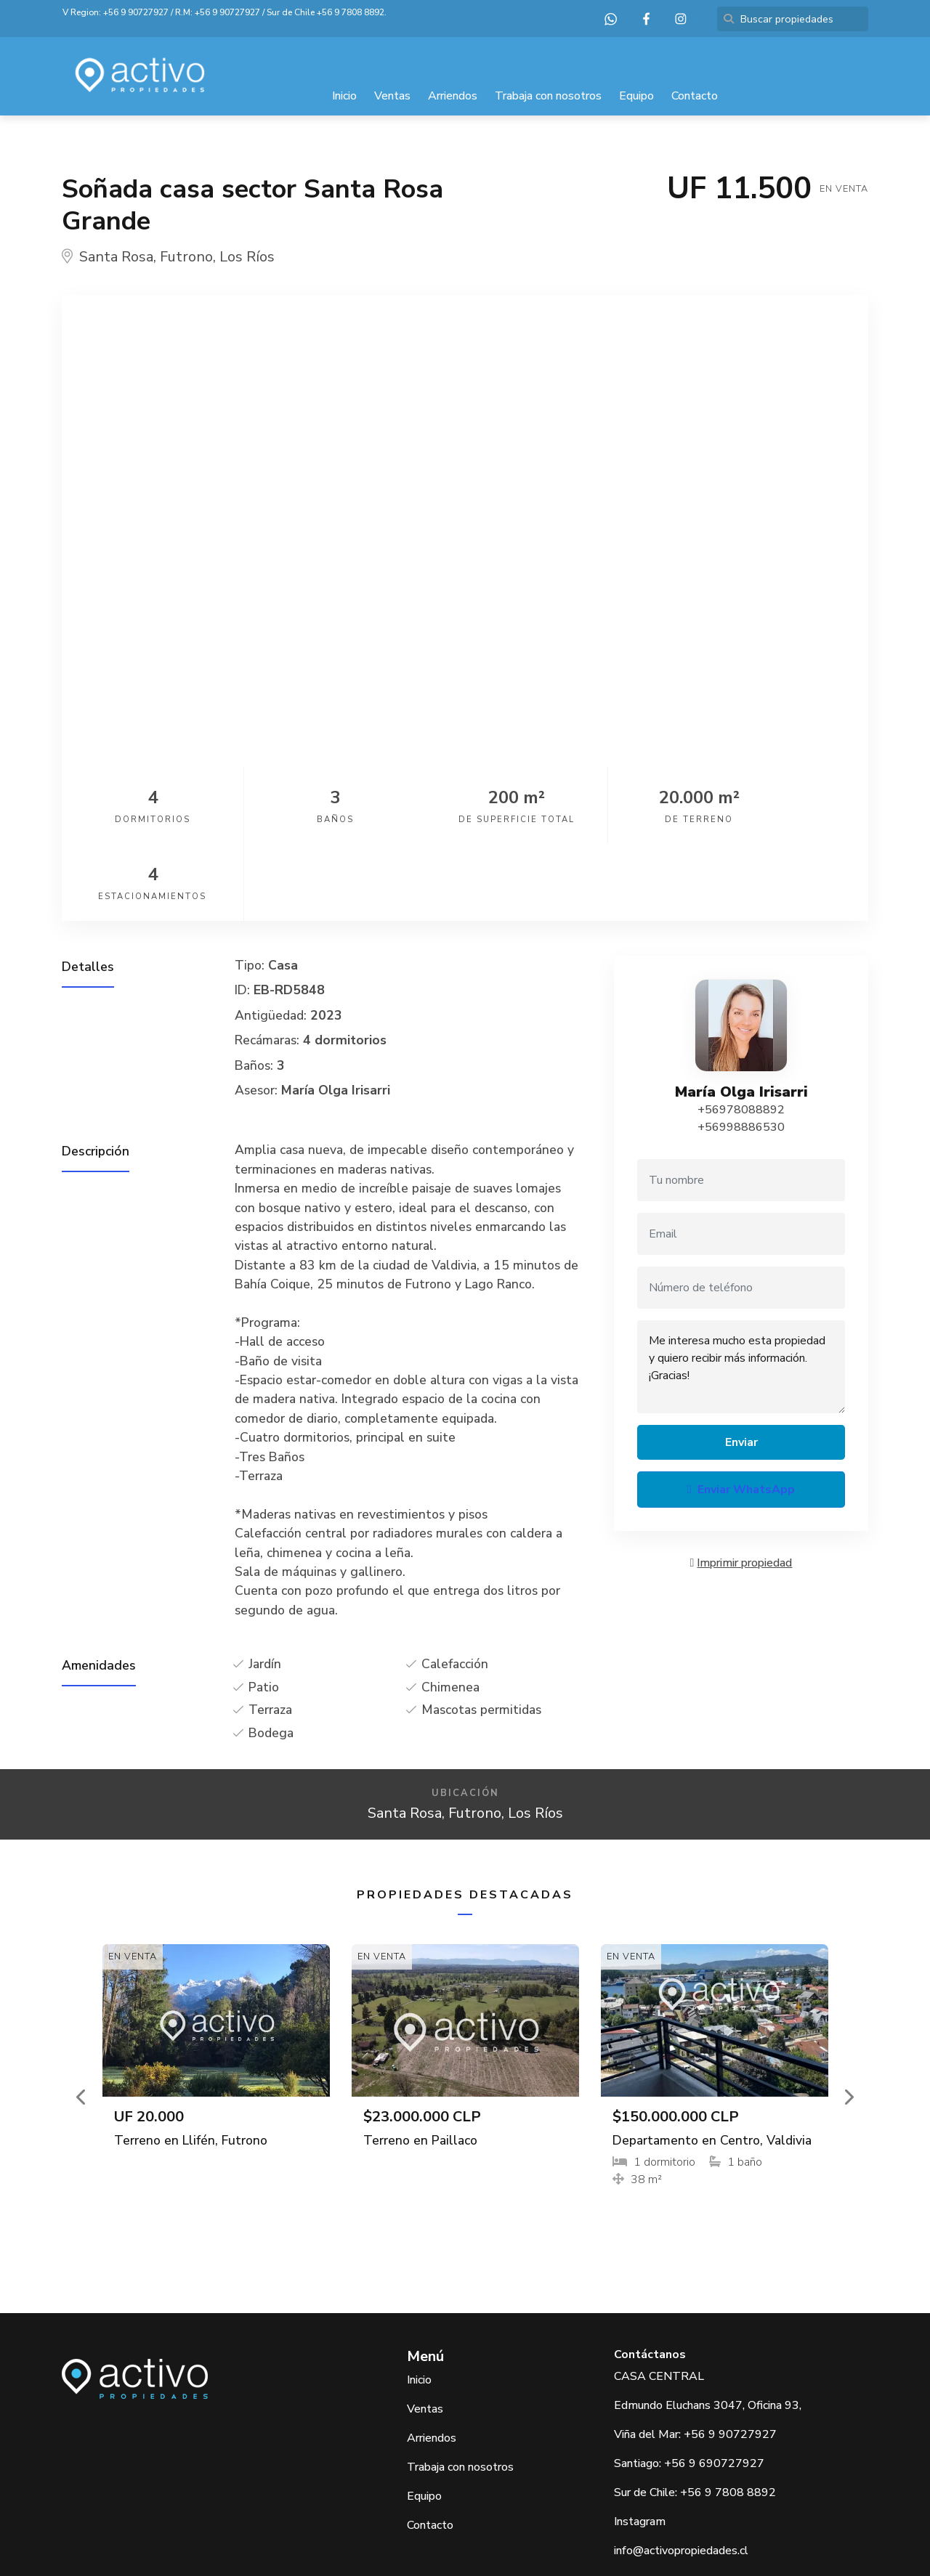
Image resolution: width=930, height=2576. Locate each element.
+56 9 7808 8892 (350, 12)
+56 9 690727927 (714, 2386)
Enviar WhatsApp (741, 1413)
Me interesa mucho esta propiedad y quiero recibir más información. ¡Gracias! (741, 1289)
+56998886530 (741, 1050)
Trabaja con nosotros (548, 96)
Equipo (636, 96)
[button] (82, 2019)
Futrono (186, 257)
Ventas (392, 96)
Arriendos (452, 96)
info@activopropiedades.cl (681, 2474)
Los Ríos (247, 257)
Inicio (344, 96)
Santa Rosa (116, 257)
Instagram (640, 2445)
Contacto (694, 96)
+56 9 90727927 (136, 12)
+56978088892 (741, 1033)
